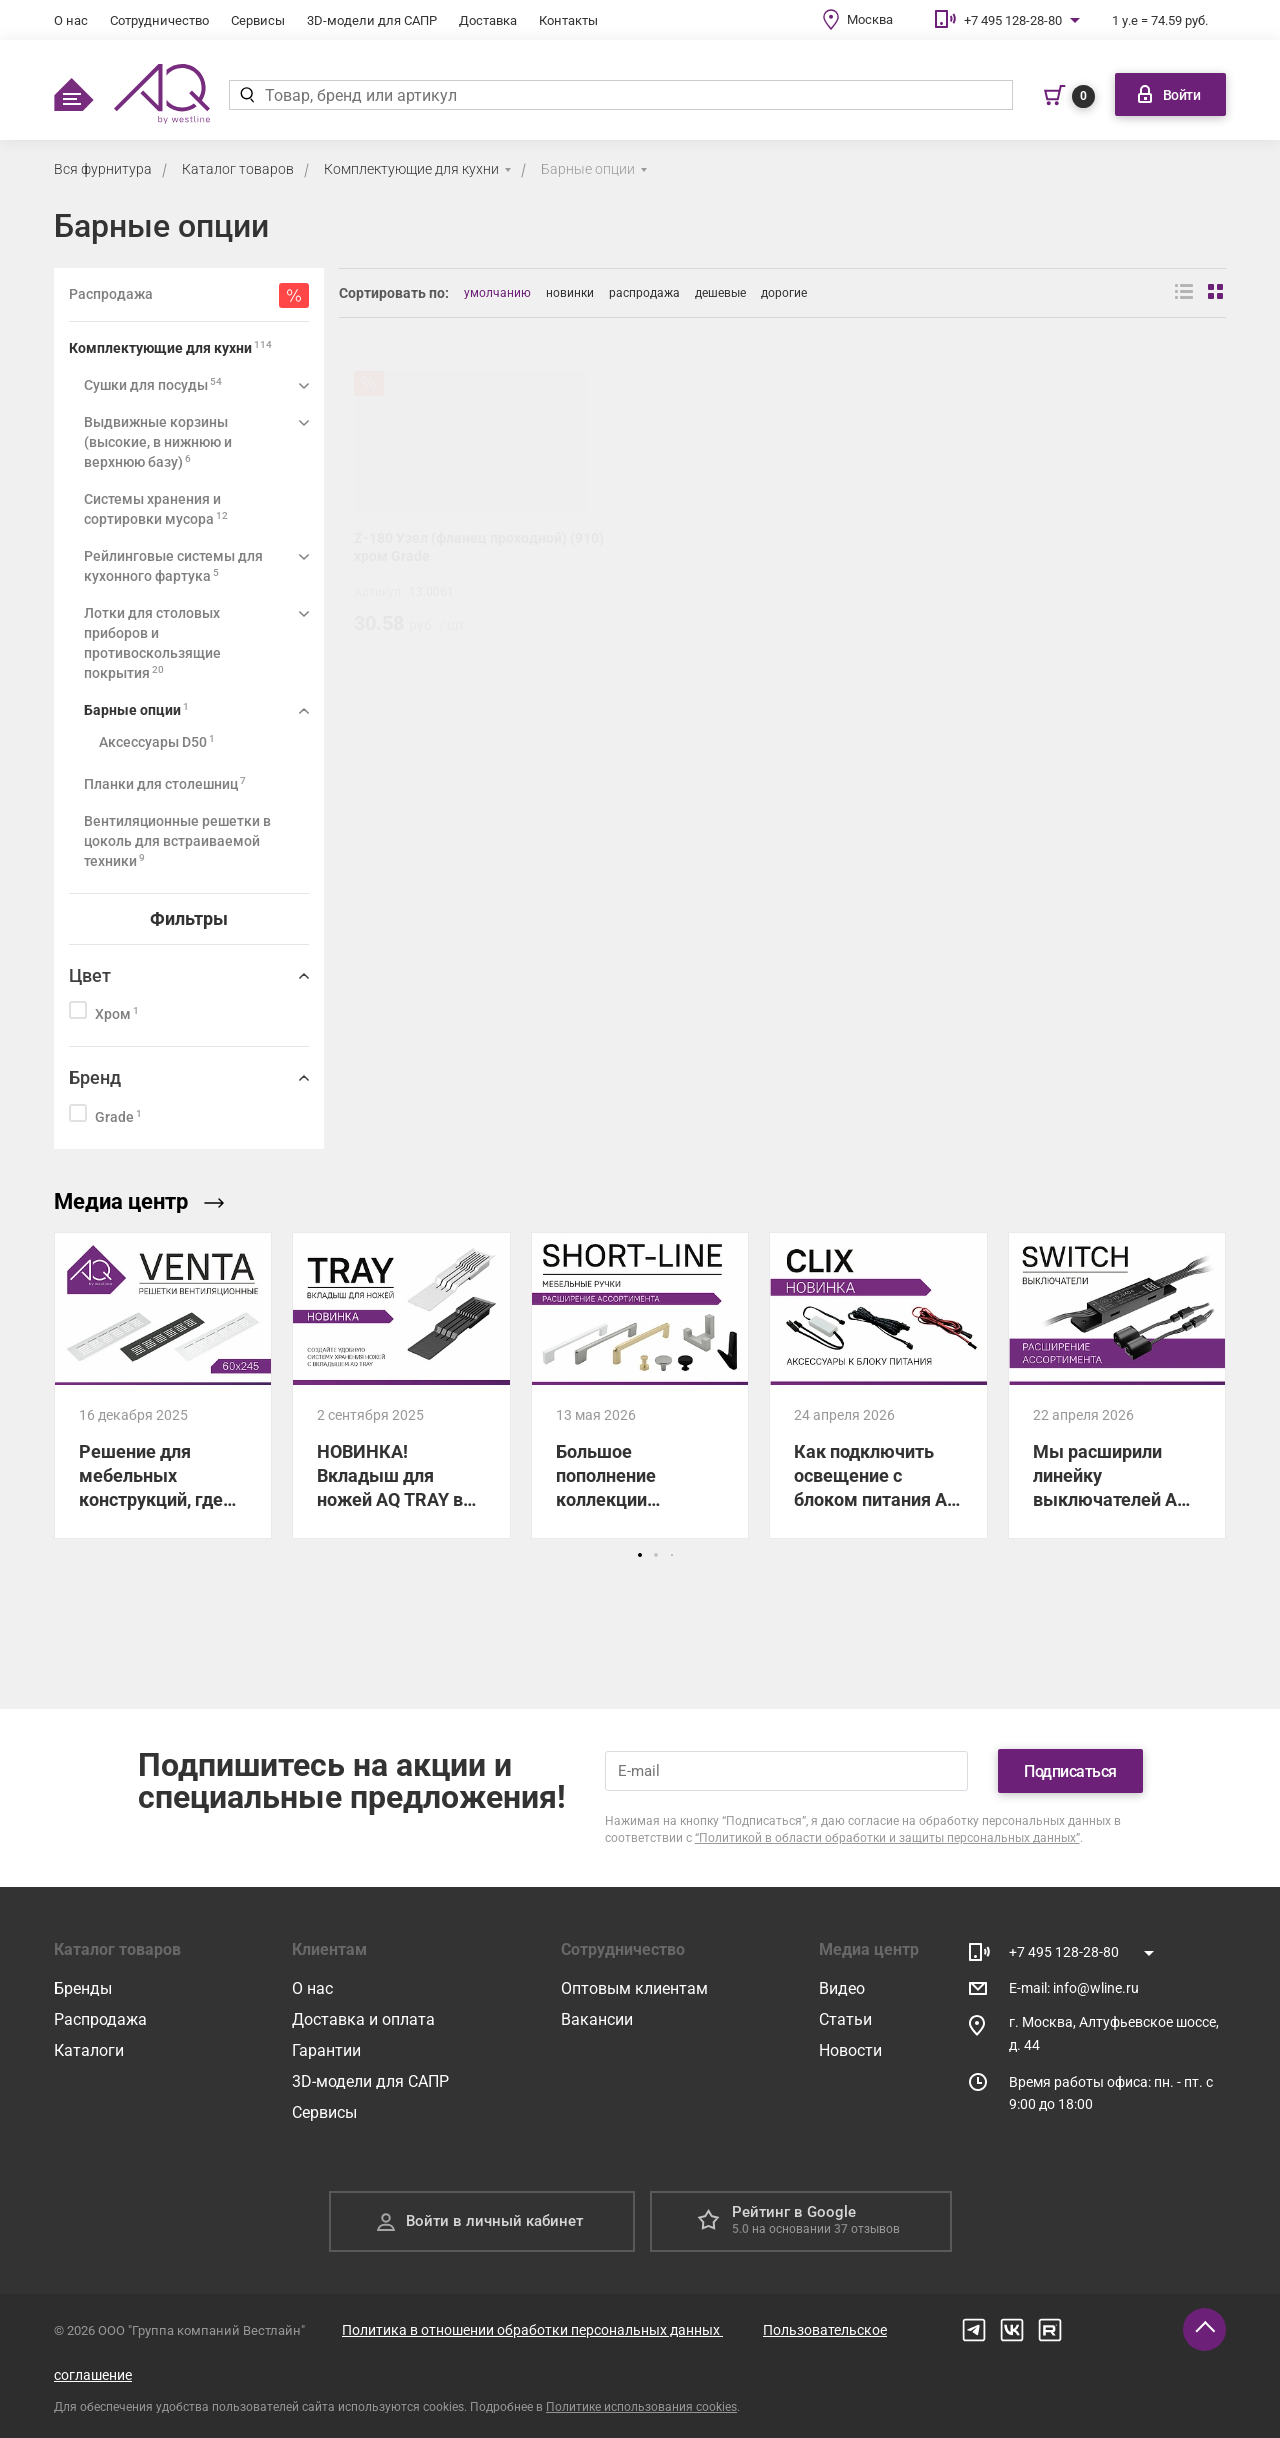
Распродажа (100, 2019)
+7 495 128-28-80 (1013, 20)
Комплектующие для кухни (411, 169)
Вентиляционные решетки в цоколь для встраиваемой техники (177, 841)
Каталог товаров (238, 169)
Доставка (488, 20)
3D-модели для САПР (372, 20)
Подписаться (1070, 1771)
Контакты (568, 20)
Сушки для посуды (153, 384)
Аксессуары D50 (157, 741)
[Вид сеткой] (1217, 293)
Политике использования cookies (641, 2407)
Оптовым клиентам (634, 1988)
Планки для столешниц (165, 783)
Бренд (95, 1077)
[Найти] (246, 95)
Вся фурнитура (103, 169)
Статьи (845, 2019)
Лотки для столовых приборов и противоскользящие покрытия (152, 643)
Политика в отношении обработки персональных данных (532, 2330)
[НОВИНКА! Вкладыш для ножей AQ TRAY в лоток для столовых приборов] (401, 1385)
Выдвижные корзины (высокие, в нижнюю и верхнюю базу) (158, 442)
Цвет (90, 975)
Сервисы (258, 20)
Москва (870, 19)
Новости (850, 2050)
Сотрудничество (159, 20)
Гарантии (326, 2050)
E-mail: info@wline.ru (1074, 1988)
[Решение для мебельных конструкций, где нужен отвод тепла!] (163, 1385)
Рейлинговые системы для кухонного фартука (173, 566)
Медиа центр (139, 1201)
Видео (842, 1988)
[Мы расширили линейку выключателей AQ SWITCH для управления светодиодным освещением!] (1117, 1385)
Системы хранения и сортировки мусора (156, 509)
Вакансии (597, 2019)
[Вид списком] (1184, 293)
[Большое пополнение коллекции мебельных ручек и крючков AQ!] (640, 1385)
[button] (640, 1555)
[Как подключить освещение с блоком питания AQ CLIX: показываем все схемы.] (878, 1385)
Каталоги (89, 2050)
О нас (71, 20)
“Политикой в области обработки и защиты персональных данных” (887, 1838)
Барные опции (588, 169)
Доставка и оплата (363, 2019)
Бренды (83, 1988)
